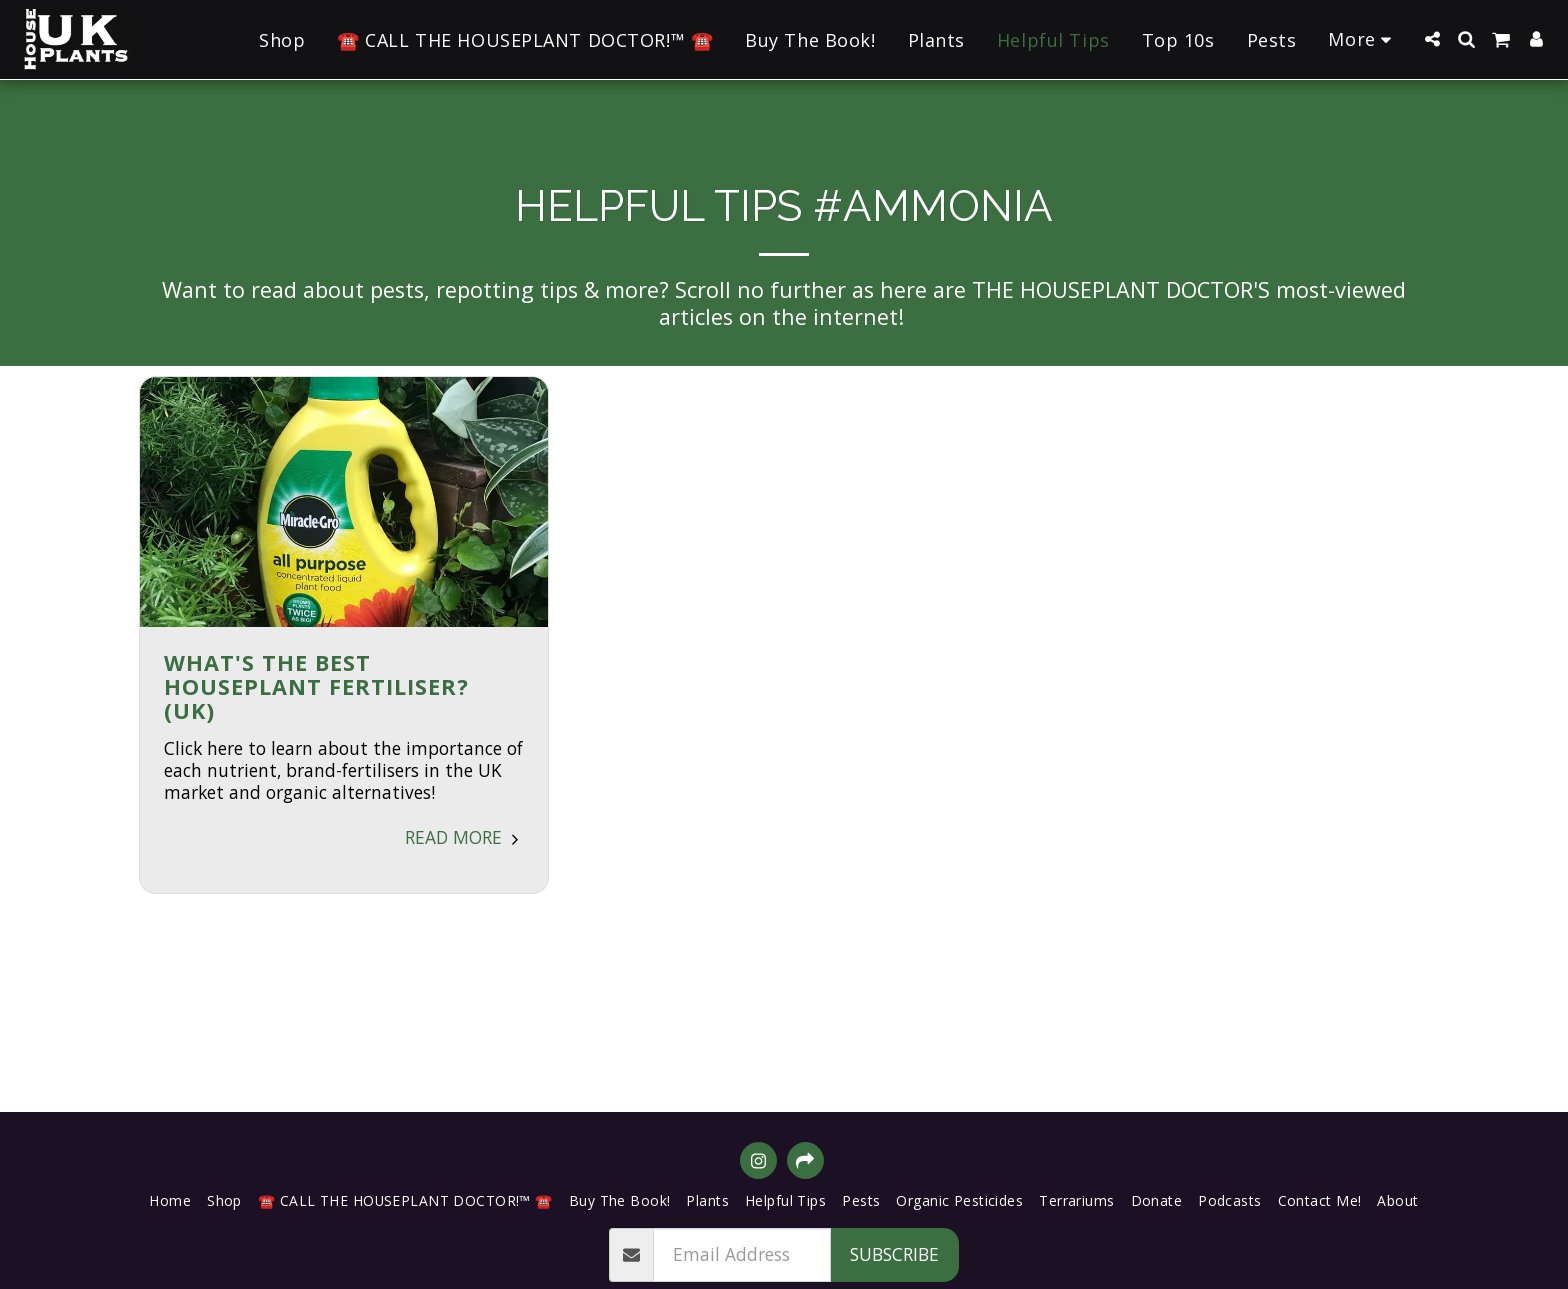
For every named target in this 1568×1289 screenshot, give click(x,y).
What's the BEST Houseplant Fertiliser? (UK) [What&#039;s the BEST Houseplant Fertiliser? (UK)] (316, 686)
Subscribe (894, 1254)
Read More (464, 837)
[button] (1432, 39)
